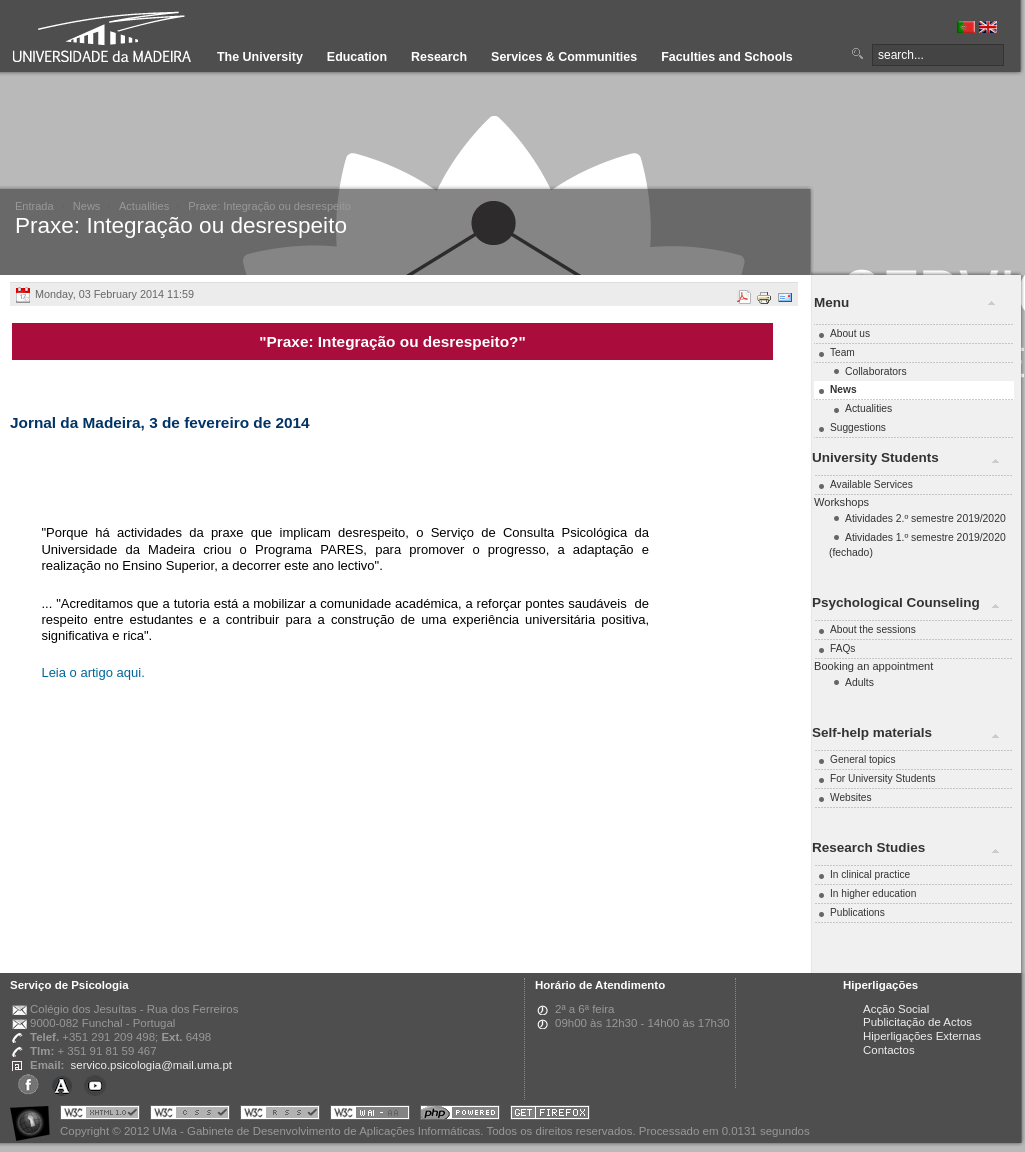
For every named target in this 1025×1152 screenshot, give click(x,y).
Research (439, 57)
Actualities (144, 206)
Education (357, 57)
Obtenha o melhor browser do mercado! (550, 1115)
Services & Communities (564, 57)
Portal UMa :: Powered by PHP (460, 1115)
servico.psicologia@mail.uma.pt (151, 1065)
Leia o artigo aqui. (94, 672)
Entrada (34, 206)
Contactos (889, 1050)
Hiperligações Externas (922, 1036)
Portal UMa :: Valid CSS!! (190, 1115)
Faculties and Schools (726, 57)
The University (260, 57)
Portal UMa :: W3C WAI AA (370, 1115)
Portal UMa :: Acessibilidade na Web (35, 1115)
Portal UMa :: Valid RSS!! (280, 1115)
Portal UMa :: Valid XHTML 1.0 (100, 1115)
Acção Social (896, 1009)
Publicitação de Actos (917, 1022)
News (87, 206)
